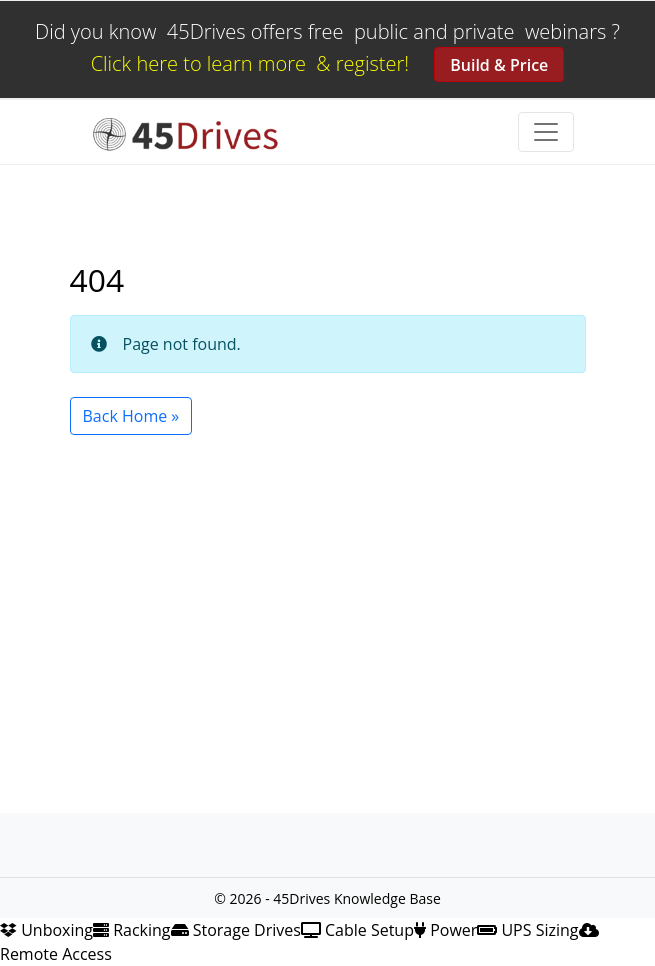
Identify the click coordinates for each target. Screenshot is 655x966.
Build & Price (499, 65)
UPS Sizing (527, 930)
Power (445, 930)
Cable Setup (357, 930)
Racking (132, 930)
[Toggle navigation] (546, 132)
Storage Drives (236, 930)
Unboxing (46, 930)
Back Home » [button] (131, 416)
